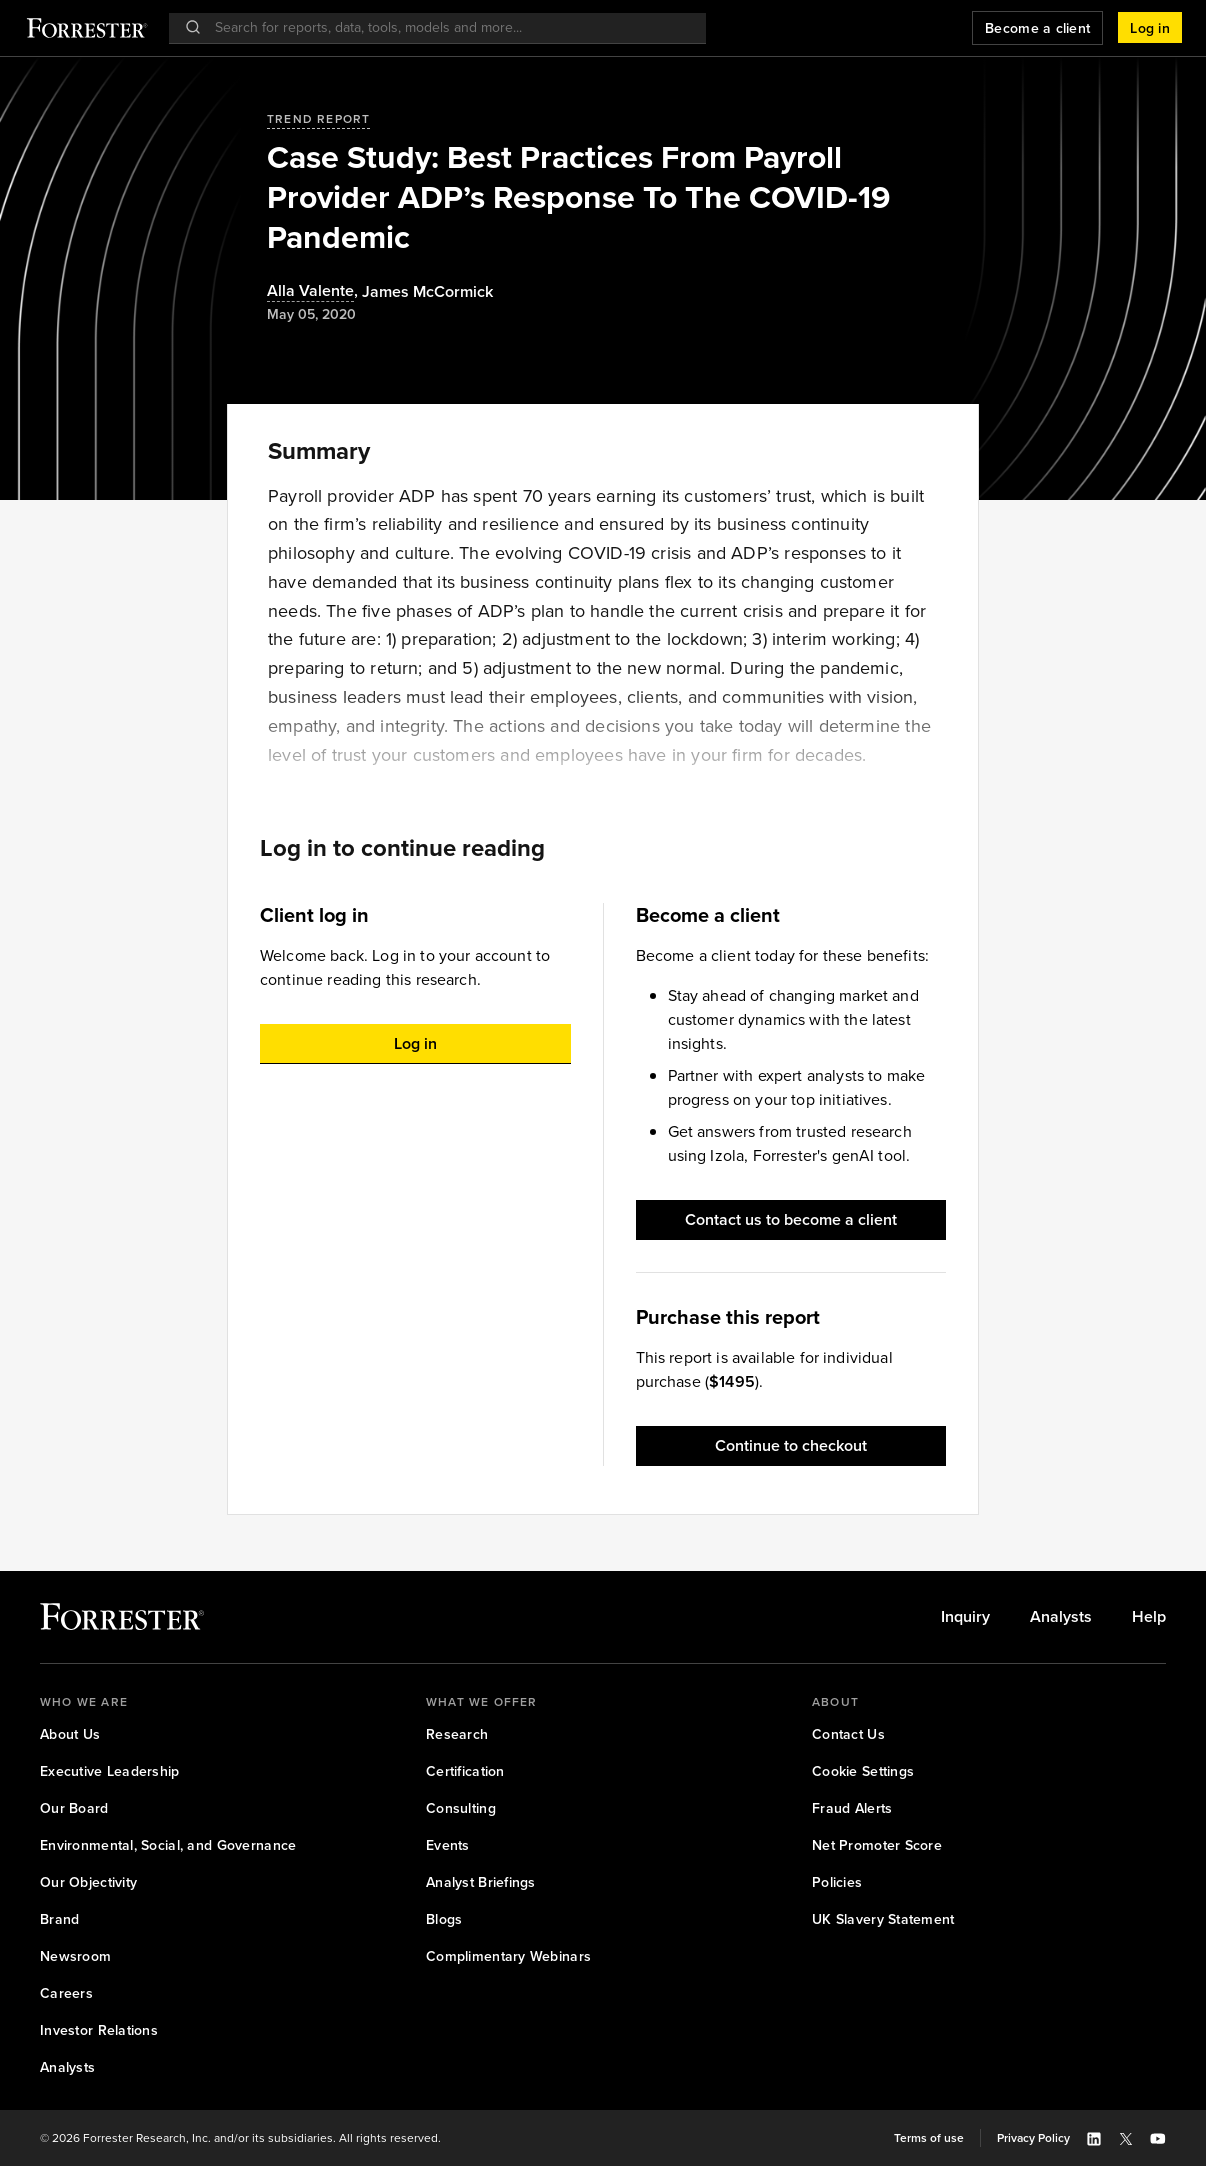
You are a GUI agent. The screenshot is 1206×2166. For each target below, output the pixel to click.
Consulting (461, 1808)
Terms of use (929, 2138)
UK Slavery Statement (883, 1919)
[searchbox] (447, 27)
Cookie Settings (863, 1771)
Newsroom (75, 1956)
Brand (59, 1919)
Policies (837, 1882)
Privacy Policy (1033, 2138)
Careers (66, 1993)
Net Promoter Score (877, 1845)
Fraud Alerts (852, 1808)
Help (1149, 1617)
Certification (465, 1771)
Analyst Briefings (481, 1882)
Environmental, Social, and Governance (168, 1845)
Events (448, 1845)
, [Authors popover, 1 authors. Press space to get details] (314, 291)
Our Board (74, 1808)
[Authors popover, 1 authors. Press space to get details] (427, 292)
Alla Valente (310, 291)
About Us (70, 1734)
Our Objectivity (88, 1882)
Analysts (1061, 1617)
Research (457, 1734)
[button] (1150, 28)
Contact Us (848, 1734)
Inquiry (965, 1617)
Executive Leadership (110, 1771)
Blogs (444, 1919)
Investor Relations (99, 2030)
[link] (965, 1617)
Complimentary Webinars (508, 1956)
